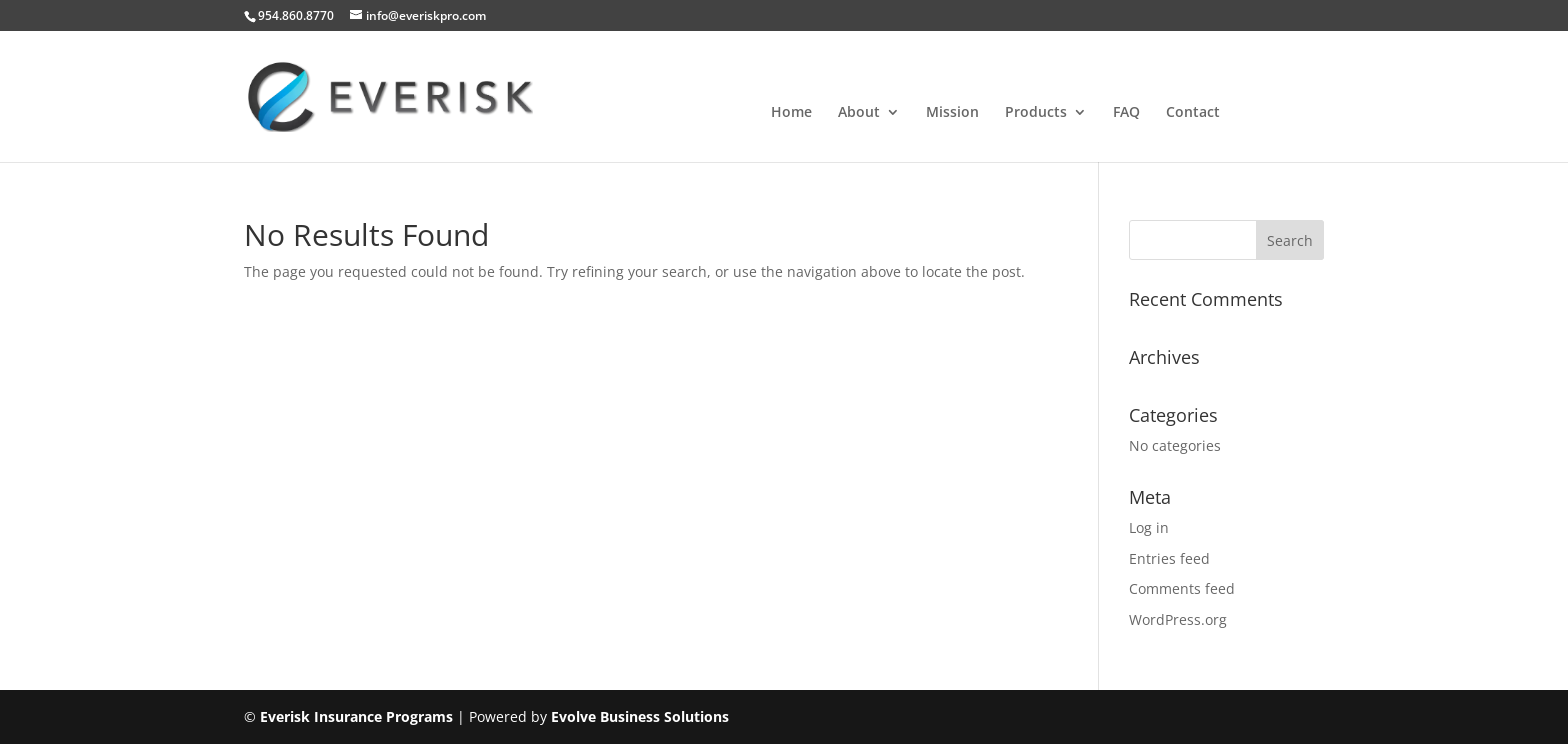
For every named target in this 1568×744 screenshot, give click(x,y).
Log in (1149, 527)
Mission (952, 113)
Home (791, 113)
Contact (1193, 113)
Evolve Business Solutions (640, 716)
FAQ (1126, 113)
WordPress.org (1178, 619)
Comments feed (1182, 588)
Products (1036, 113)
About (859, 113)
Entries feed (1169, 558)
